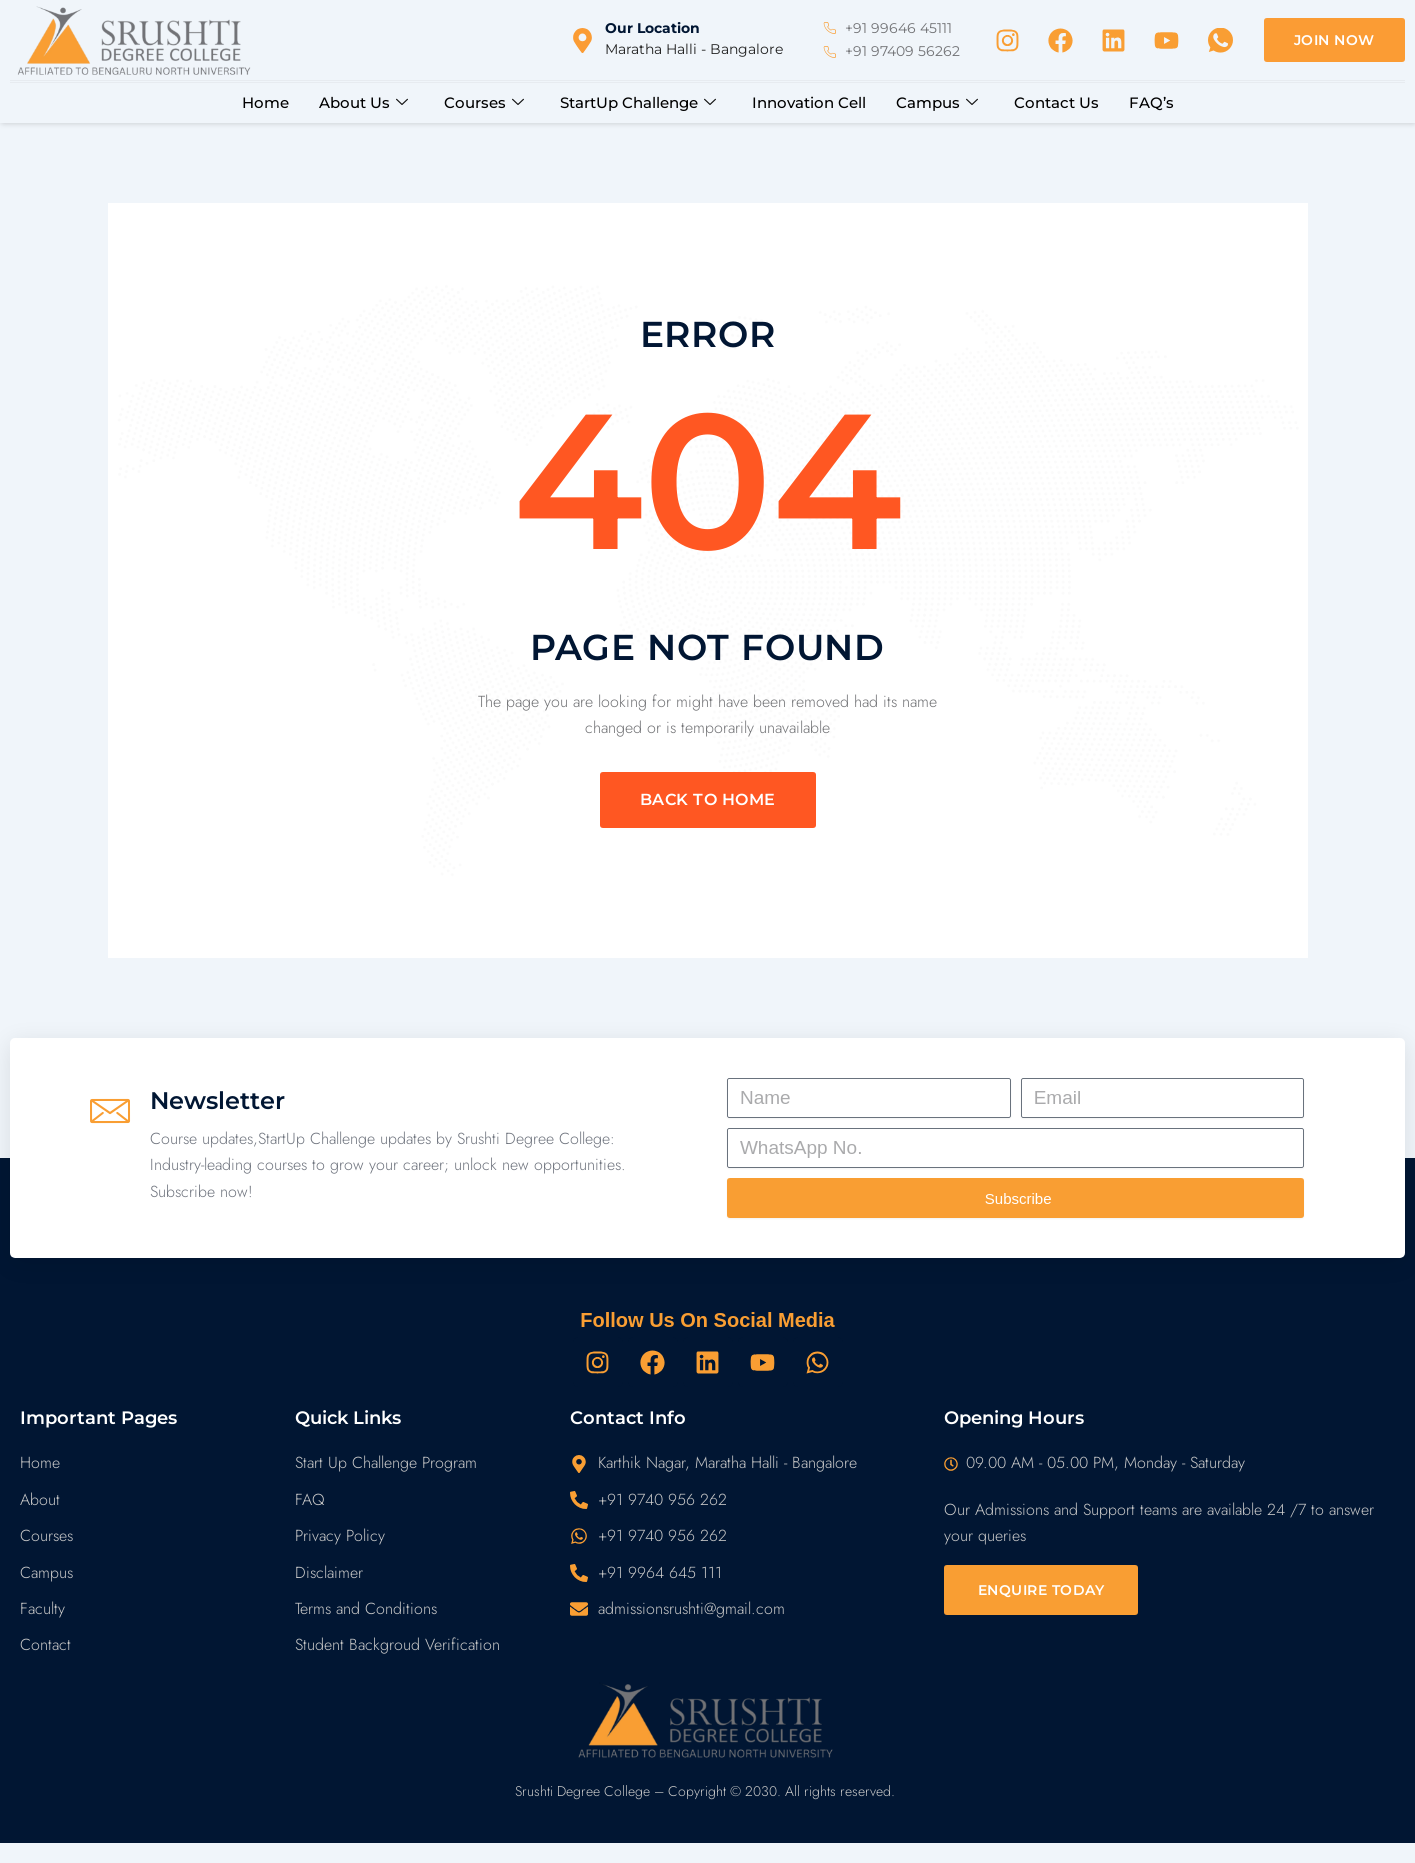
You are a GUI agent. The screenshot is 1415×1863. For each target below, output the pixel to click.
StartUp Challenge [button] (638, 103)
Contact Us (1056, 102)
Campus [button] (937, 103)
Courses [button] (484, 103)
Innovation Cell (809, 102)
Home (265, 102)
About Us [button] (363, 103)
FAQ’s (1151, 102)
